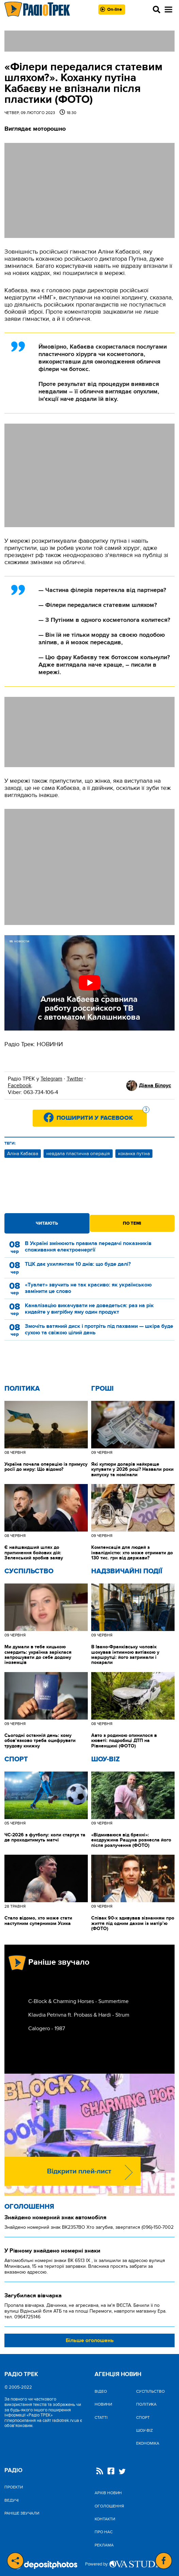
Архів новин (108, 2492)
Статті (101, 2417)
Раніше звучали (21, 2513)
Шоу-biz (105, 1759)
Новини (103, 2404)
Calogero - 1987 (46, 2028)
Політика (22, 1389)
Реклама (104, 2545)
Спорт (16, 1759)
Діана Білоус (155, 1085)
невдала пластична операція (78, 1153)
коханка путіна (134, 1153)
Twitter (75, 1078)
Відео (101, 2391)
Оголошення (29, 2207)
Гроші (102, 1389)
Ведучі (11, 2500)
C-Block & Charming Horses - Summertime (78, 2001)
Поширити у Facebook (101, 1116)
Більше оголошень (90, 2340)
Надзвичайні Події (126, 1571)
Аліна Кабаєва (22, 1153)
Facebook (19, 1085)
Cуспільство (28, 1571)
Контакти (105, 2519)
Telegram (51, 1078)
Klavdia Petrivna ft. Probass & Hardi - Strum (78, 2015)
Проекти (13, 2487)
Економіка (147, 2443)
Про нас (104, 2531)
